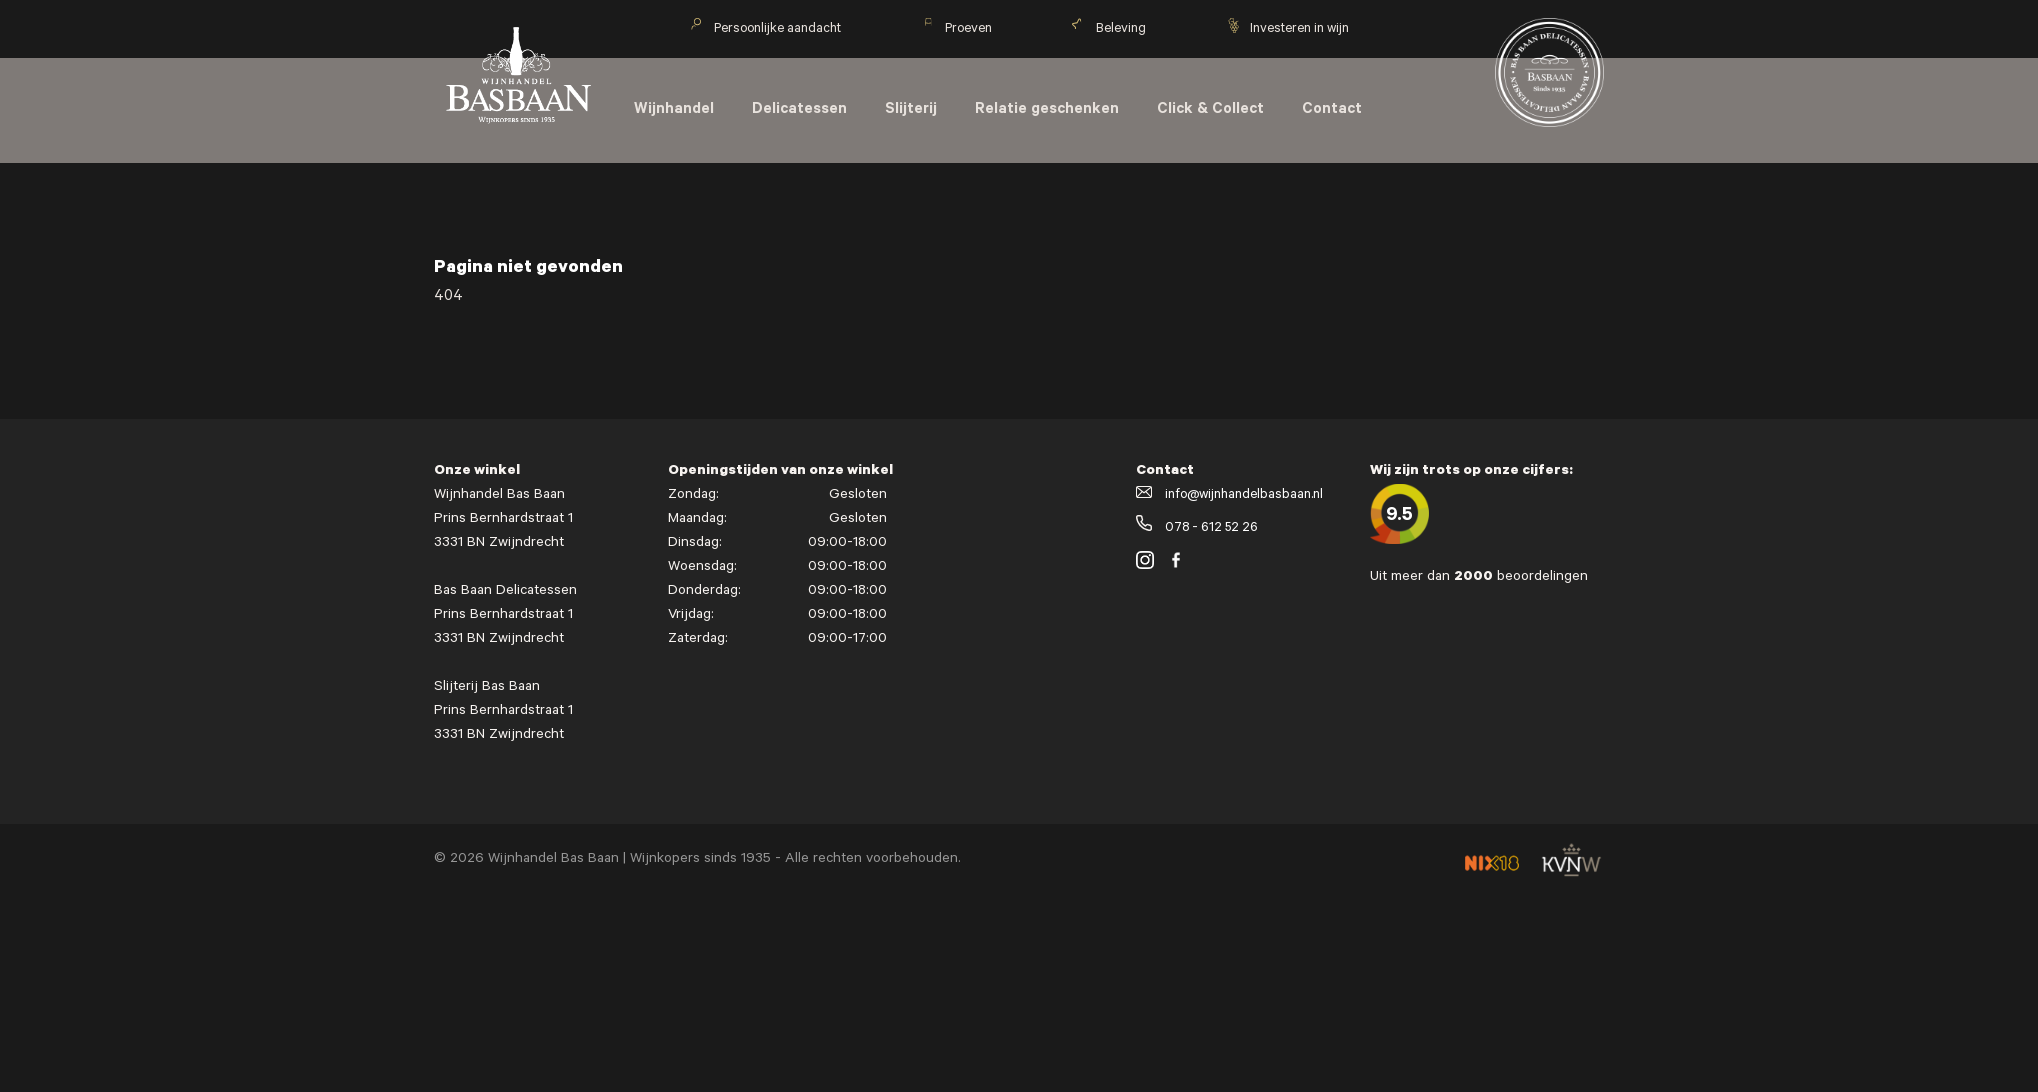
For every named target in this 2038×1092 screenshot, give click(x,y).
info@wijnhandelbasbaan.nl (1229, 495)
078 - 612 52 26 (1197, 528)
